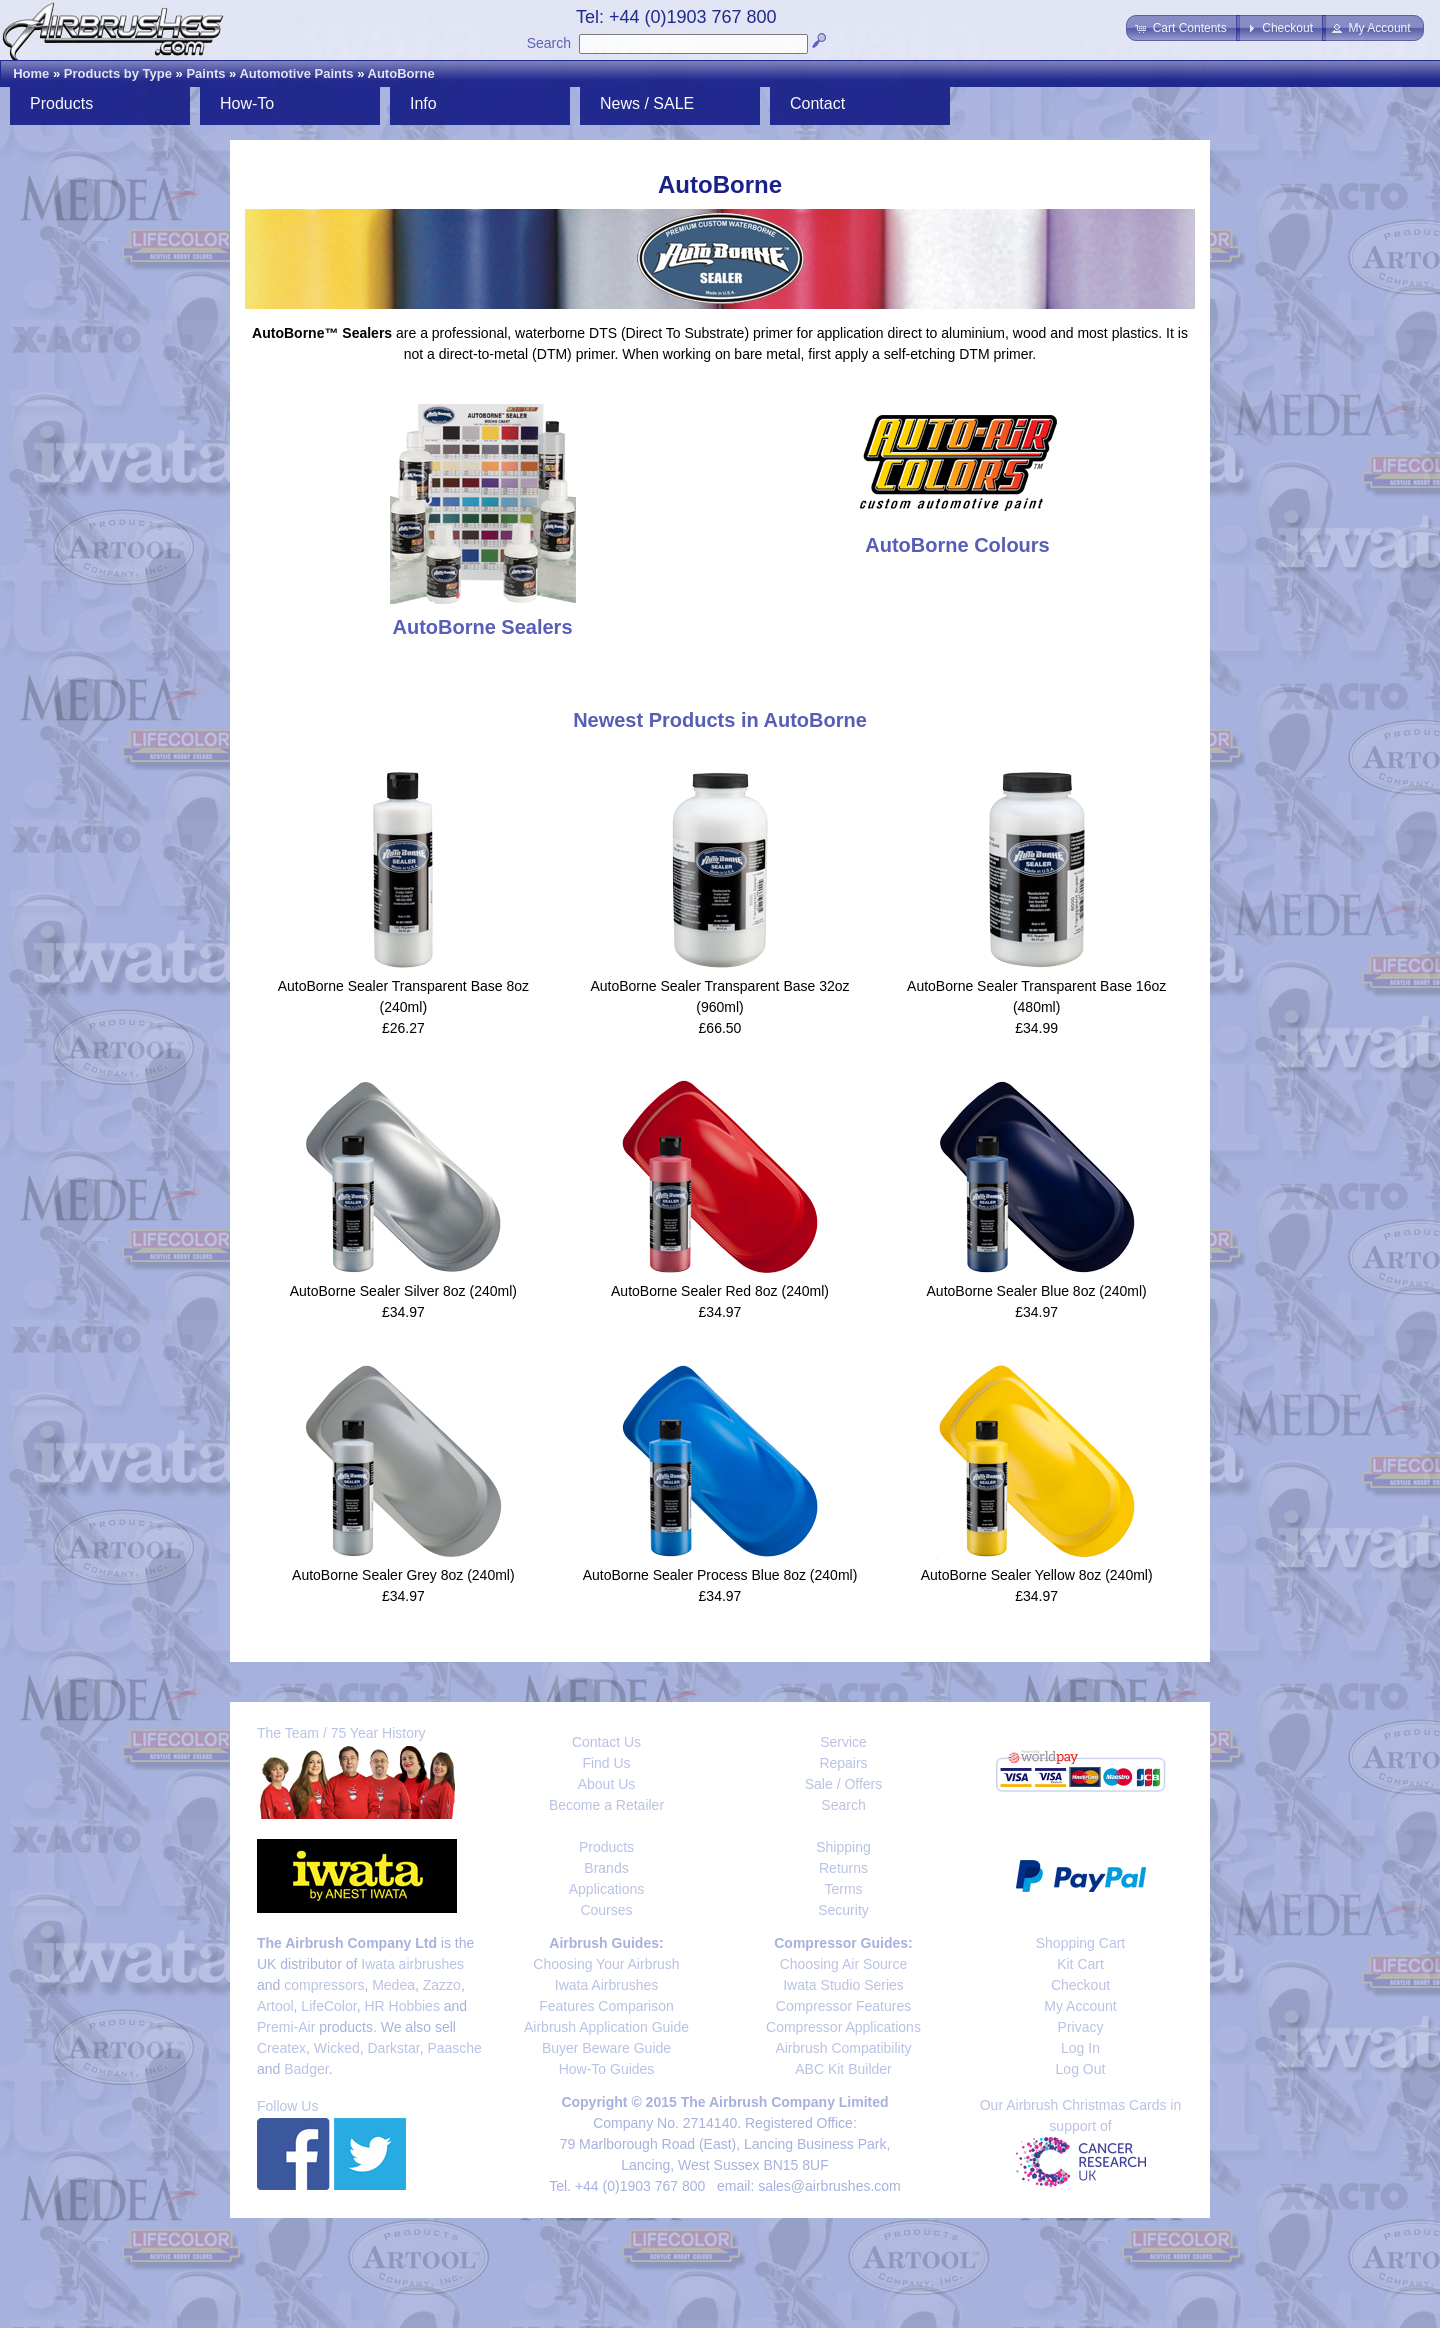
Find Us (606, 1763)
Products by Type (118, 73)
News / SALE (647, 103)
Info (423, 103)
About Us (607, 1784)
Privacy (1081, 2027)
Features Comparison (606, 2006)
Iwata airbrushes (412, 1964)
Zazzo (442, 1985)
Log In (1080, 2048)
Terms (843, 1889)
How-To (247, 103)
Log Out (1081, 2069)
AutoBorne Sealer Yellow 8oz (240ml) (1037, 1575)
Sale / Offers (844, 1784)
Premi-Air (286, 2027)
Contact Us (606, 1742)
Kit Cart (1080, 1964)
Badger (306, 2069)
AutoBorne (401, 73)
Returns (843, 1868)
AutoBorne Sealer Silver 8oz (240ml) (403, 1291)
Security (843, 1910)
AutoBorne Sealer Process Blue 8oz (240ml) (720, 1575)
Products (61, 103)
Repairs (843, 1763)
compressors (324, 1985)
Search (549, 43)
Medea (393, 1985)
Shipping (843, 1847)
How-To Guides (607, 2069)
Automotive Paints (296, 73)
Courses (606, 1910)
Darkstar (394, 2048)
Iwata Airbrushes (607, 1985)
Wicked (337, 2048)
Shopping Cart (1081, 1943)
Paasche (454, 2048)
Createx (281, 2048)
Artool (275, 2006)
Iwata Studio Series (843, 1985)
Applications (607, 1889)
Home (31, 73)
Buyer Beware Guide (606, 2048)
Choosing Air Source (844, 1964)
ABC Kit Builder (843, 2069)
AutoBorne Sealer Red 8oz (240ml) (720, 1291)
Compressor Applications (843, 2027)
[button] (1182, 28)
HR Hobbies (401, 2006)
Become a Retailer (606, 1805)
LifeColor (328, 2006)
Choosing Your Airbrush (606, 1964)
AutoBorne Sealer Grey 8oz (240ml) (403, 1575)
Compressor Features (843, 2006)
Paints (205, 73)
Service (843, 1742)
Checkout (1080, 1985)
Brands (606, 1868)
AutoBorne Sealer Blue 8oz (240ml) (1037, 1291)
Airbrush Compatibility (843, 2048)
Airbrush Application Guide (606, 2027)
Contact (817, 103)
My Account (1080, 2006)
